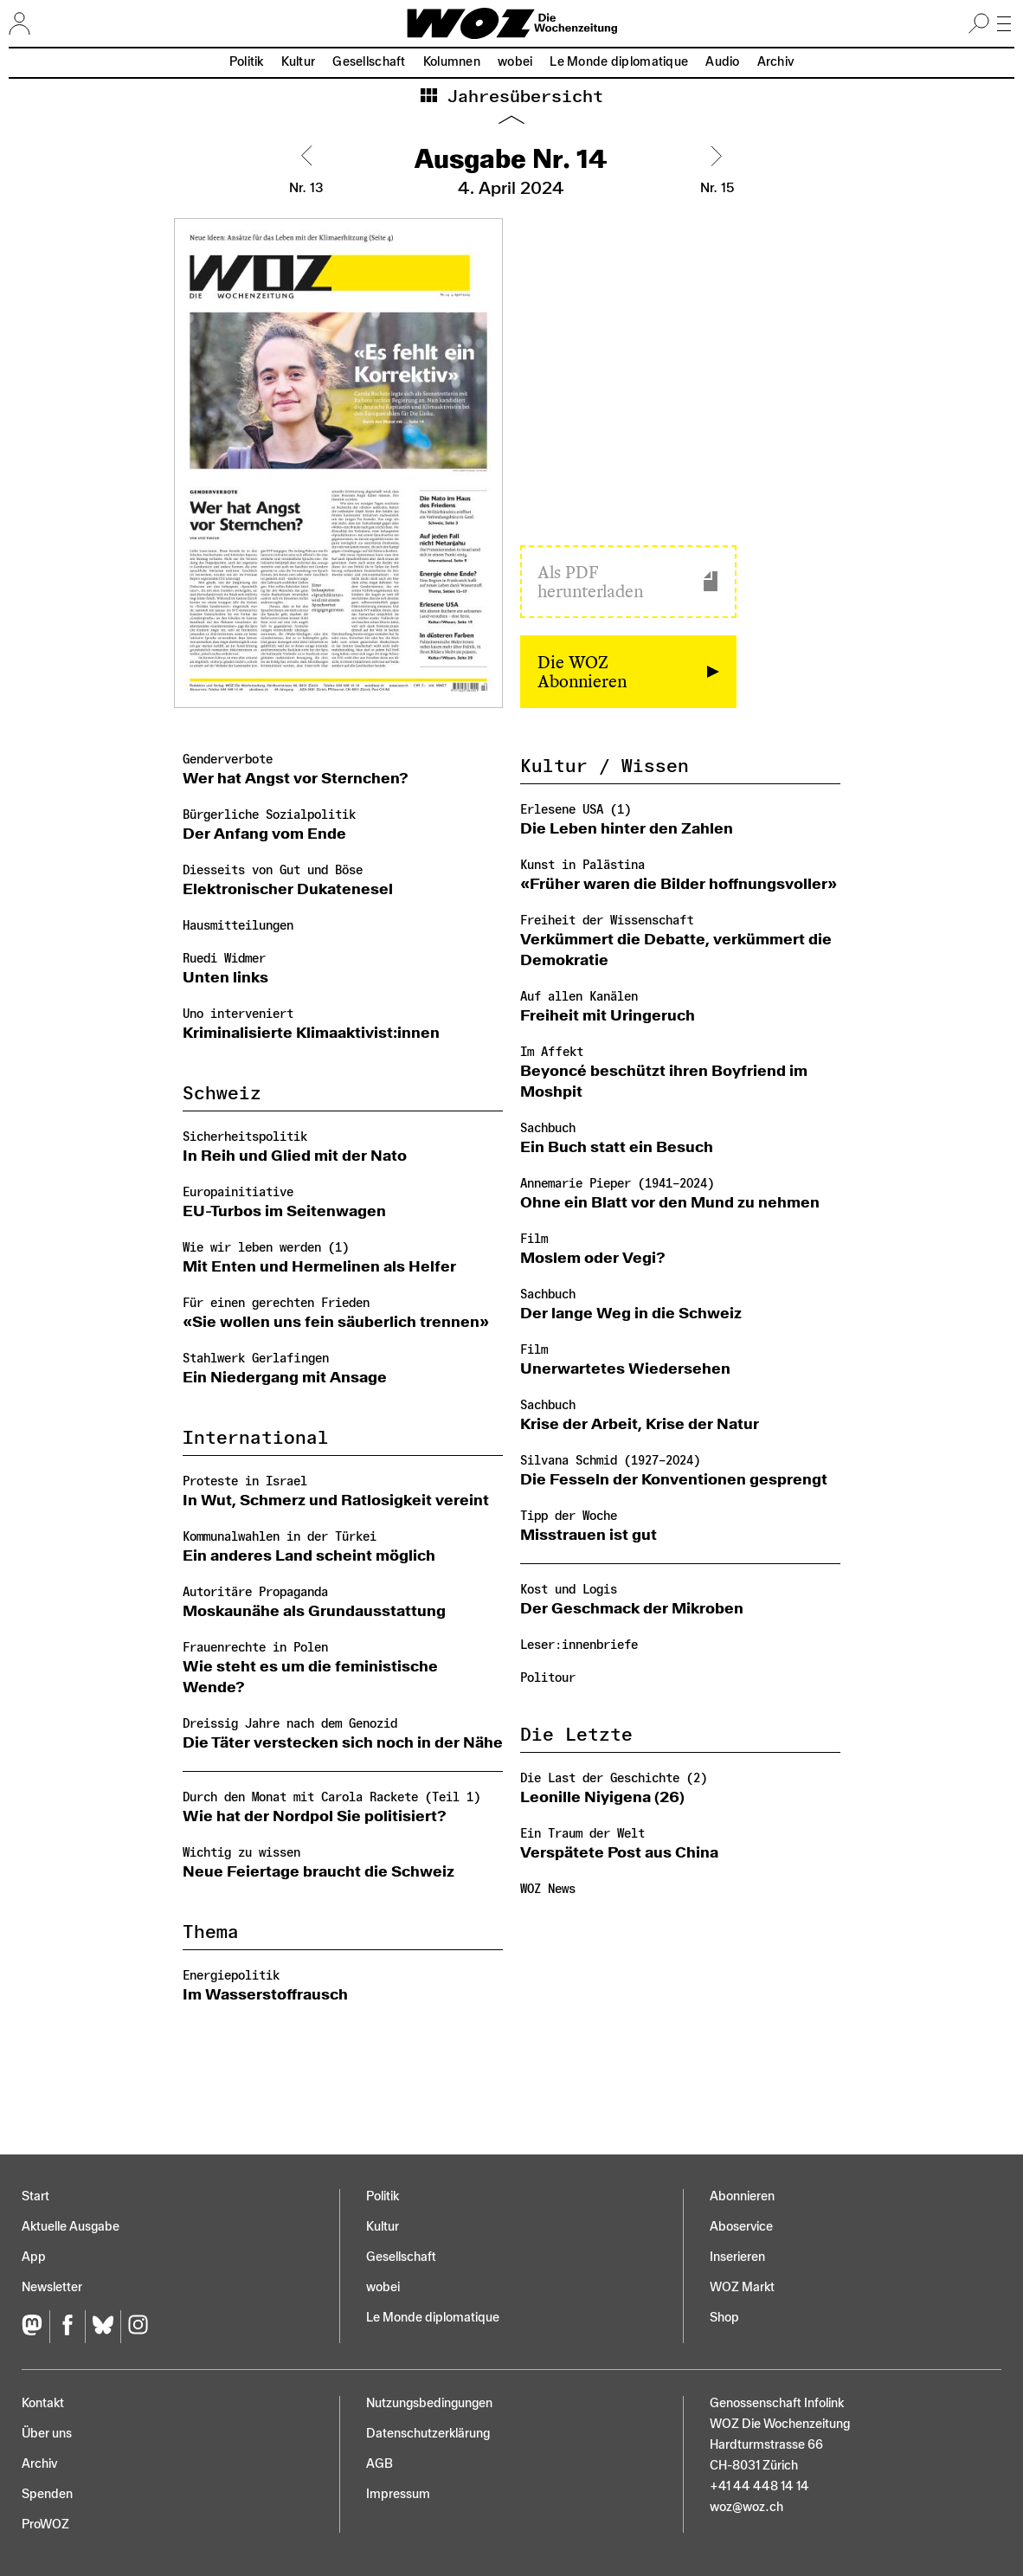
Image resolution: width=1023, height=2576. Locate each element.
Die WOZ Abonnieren (582, 672)
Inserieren (737, 2257)
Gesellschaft (368, 62)
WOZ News (548, 1889)
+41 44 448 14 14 (759, 2486)
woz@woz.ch (746, 2507)
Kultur (298, 62)
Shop (724, 2317)
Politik (246, 62)
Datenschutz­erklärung (428, 2433)
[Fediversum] (35, 2327)
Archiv (776, 62)
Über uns (47, 2433)
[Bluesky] (102, 2327)
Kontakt (43, 2403)
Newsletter (52, 2287)
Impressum (398, 2494)
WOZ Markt (742, 2287)
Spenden (47, 2494)
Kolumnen (451, 62)
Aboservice (741, 2226)
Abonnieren (742, 2196)
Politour (548, 1678)
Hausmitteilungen (238, 925)
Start (35, 2196)
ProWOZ (45, 2524)
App (34, 2257)
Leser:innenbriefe (579, 1645)
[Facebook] (67, 2327)
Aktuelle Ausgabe (70, 2226)
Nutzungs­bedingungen (429, 2403)
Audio (722, 62)
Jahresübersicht (520, 96)
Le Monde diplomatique (619, 62)
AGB (379, 2464)
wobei (515, 62)
